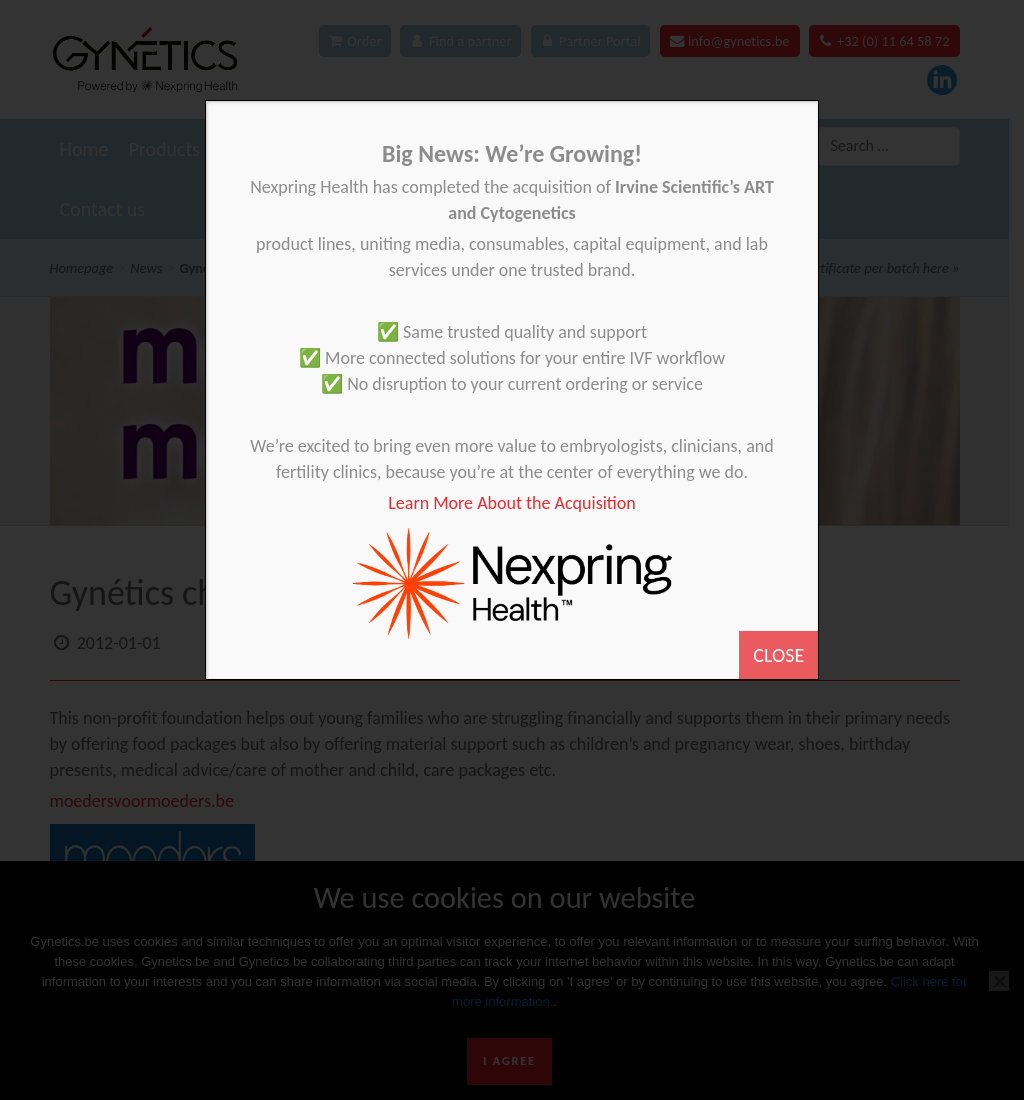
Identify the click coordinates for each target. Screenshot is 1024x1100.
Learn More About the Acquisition (512, 503)
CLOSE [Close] (778, 655)
